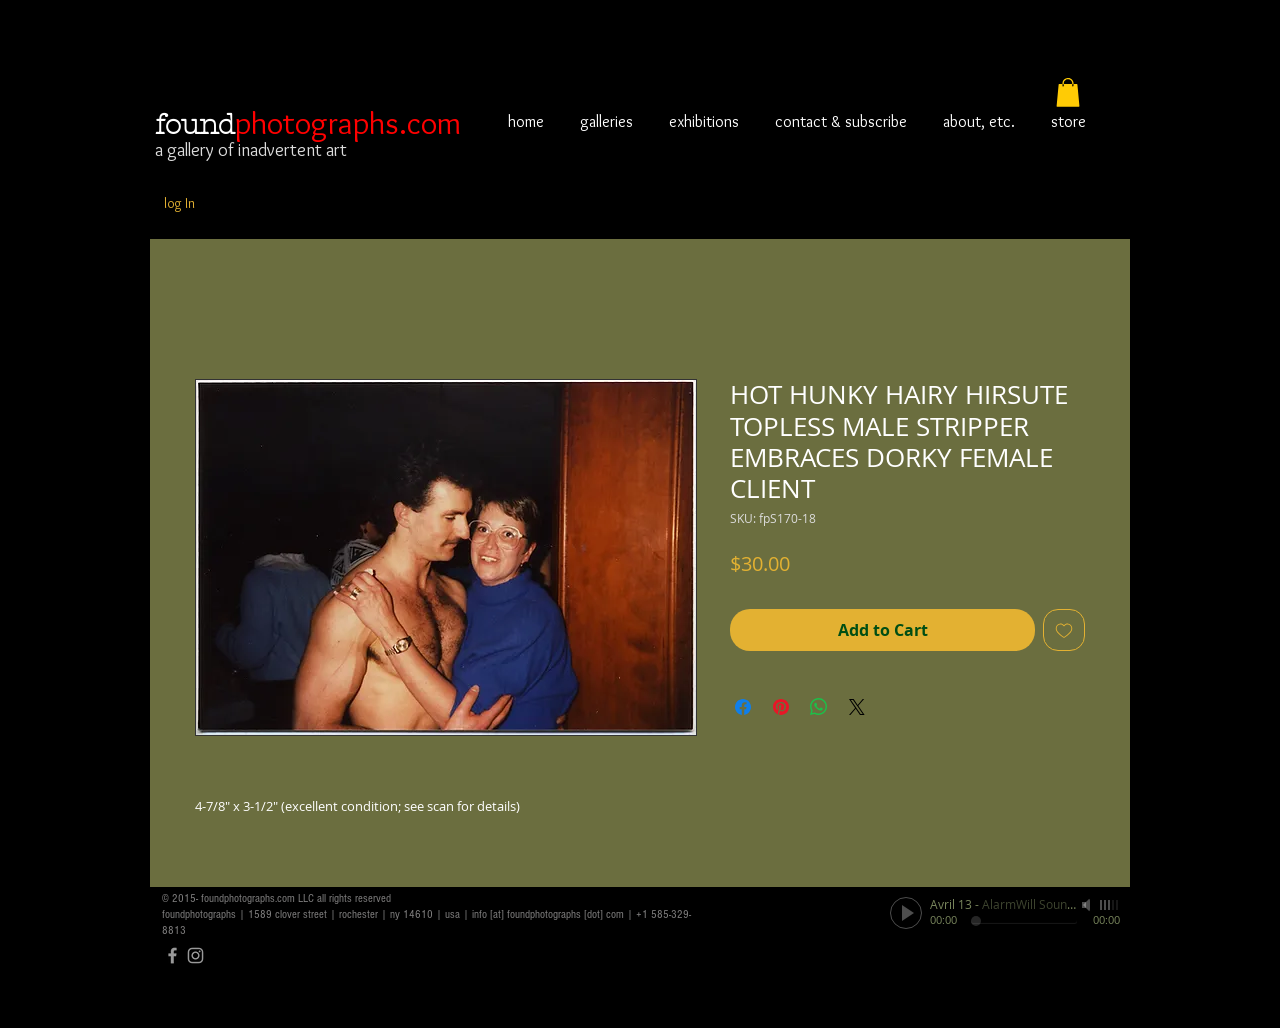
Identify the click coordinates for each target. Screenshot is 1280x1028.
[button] (1068, 92)
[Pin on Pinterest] (781, 707)
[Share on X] (857, 707)
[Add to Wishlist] (1064, 630)
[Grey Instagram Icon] (195, 955)
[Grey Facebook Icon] (172, 955)
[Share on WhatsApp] (819, 707)
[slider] (1110, 905)
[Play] (906, 913)
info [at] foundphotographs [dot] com (548, 914)
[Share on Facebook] (743, 707)
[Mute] (1088, 905)
